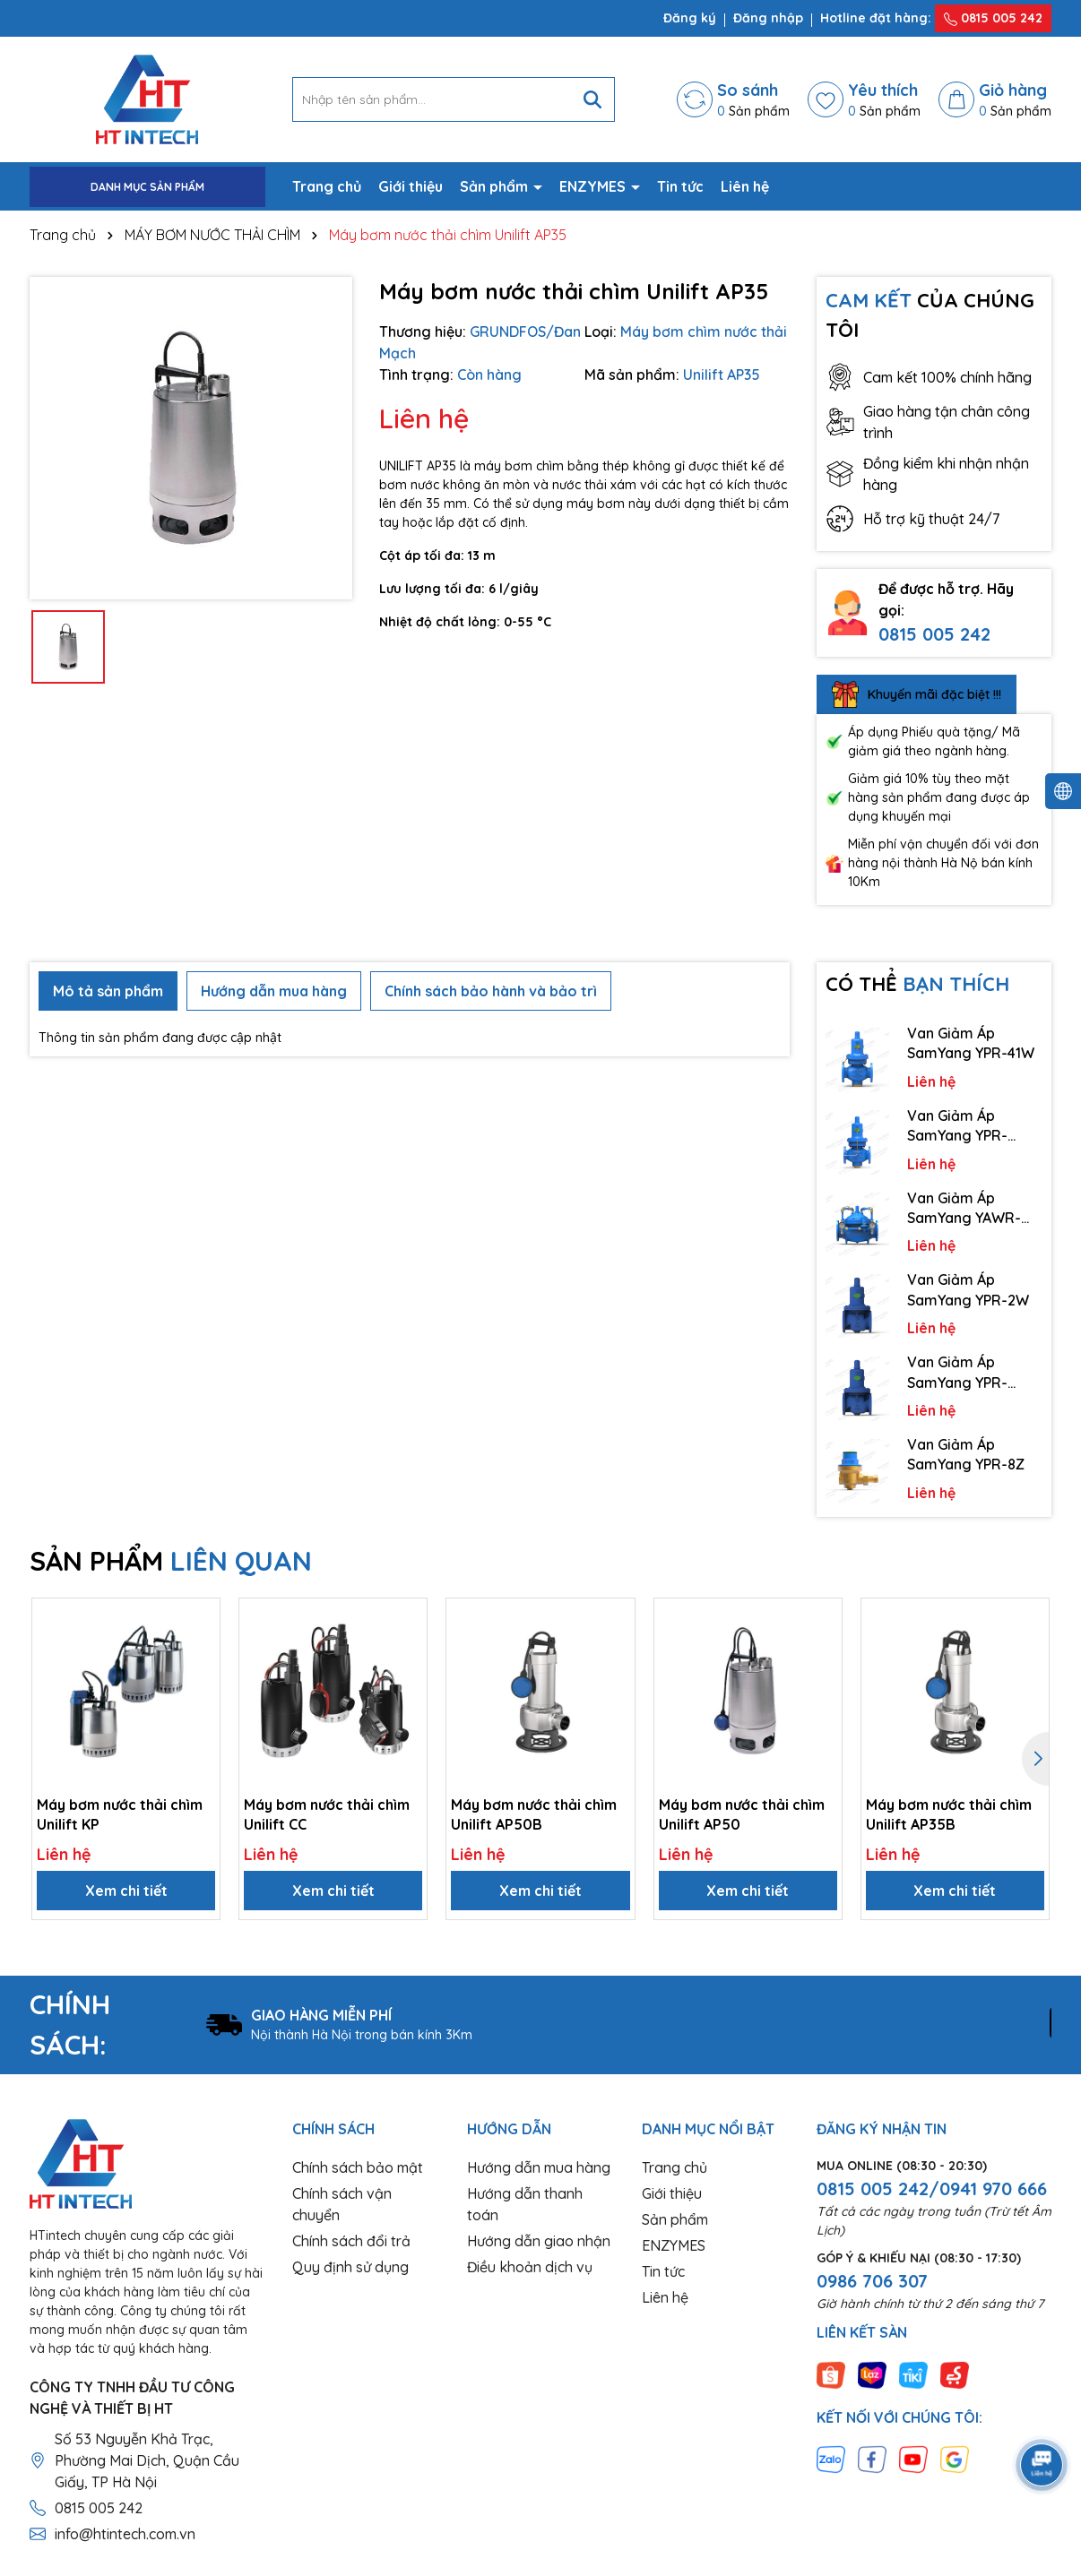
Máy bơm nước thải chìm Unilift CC (327, 1814)
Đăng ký (689, 18)
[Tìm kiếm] (592, 99)
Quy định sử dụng (350, 2267)
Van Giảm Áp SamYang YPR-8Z (966, 1454)
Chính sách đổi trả (351, 2241)
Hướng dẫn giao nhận (538, 2241)
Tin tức (680, 186)
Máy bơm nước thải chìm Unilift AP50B (534, 1814)
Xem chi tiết (126, 1891)
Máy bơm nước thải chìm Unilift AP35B (949, 1814)
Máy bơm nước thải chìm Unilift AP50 (742, 1814)
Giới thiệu (410, 186)
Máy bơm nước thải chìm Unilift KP (120, 1814)
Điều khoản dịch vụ (529, 2267)
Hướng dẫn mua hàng (538, 2167)
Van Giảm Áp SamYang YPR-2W (968, 1289)
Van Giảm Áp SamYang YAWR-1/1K (964, 1208)
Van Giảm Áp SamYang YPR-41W (970, 1043)
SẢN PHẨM (171, 1561)
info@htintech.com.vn (125, 2534)
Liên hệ (745, 186)
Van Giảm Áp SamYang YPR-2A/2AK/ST (957, 1372)
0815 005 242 (993, 18)
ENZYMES (594, 186)
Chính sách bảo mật (357, 2167)
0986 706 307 (872, 2281)
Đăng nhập (768, 18)
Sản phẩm (496, 186)
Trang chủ (326, 186)
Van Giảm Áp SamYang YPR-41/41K (957, 1126)
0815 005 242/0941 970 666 (932, 2188)
